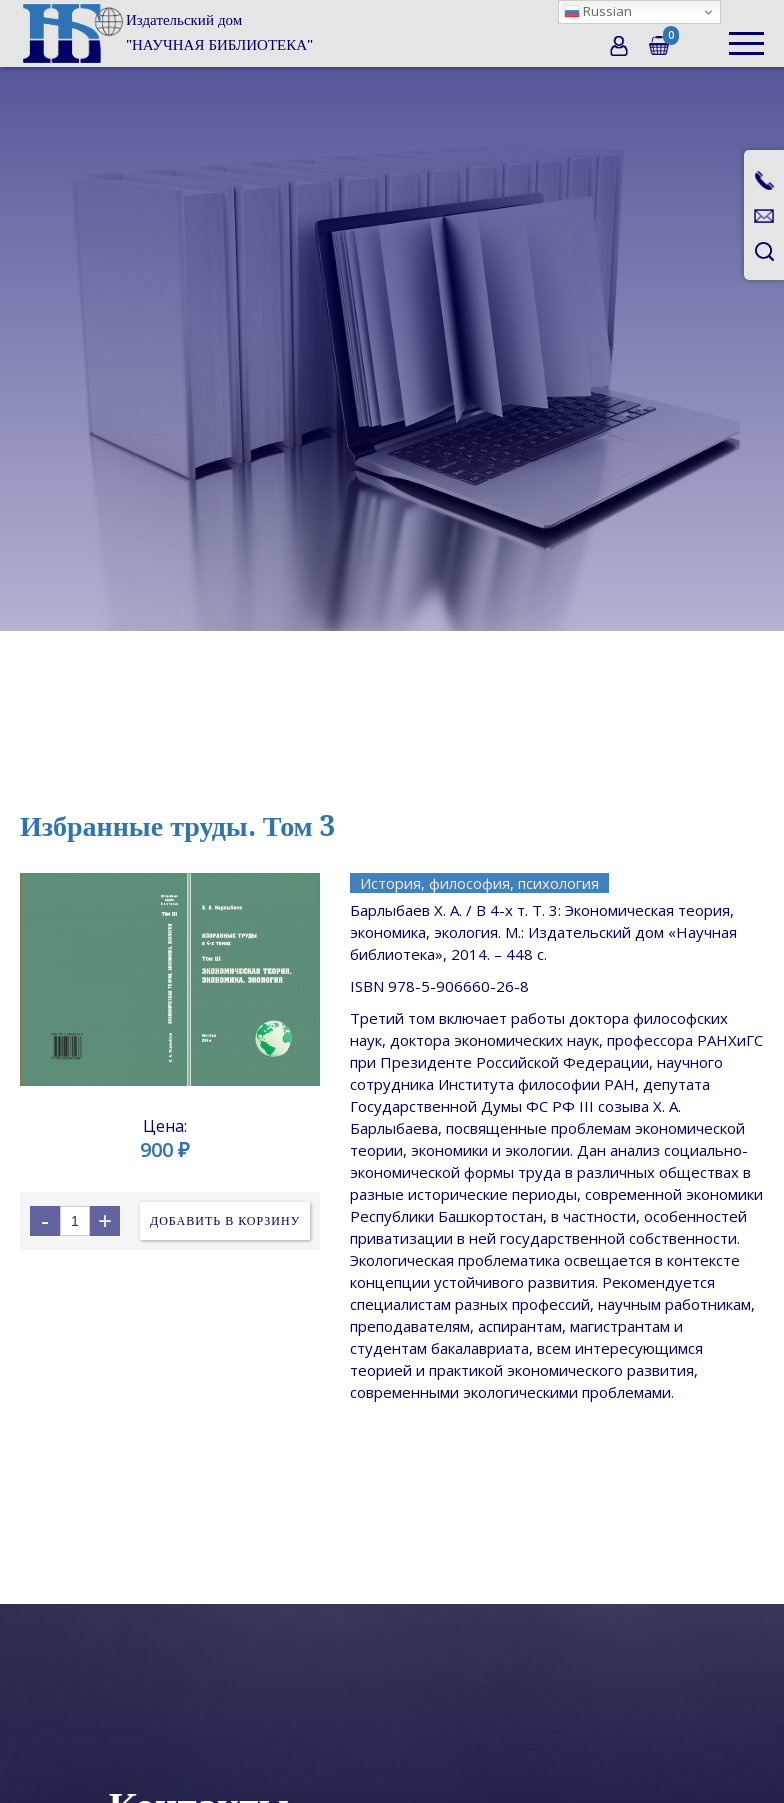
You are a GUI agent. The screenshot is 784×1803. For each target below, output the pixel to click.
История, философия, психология (479, 883)
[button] (746, 33)
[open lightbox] (170, 979)
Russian (598, 11)
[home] (166, 33)
